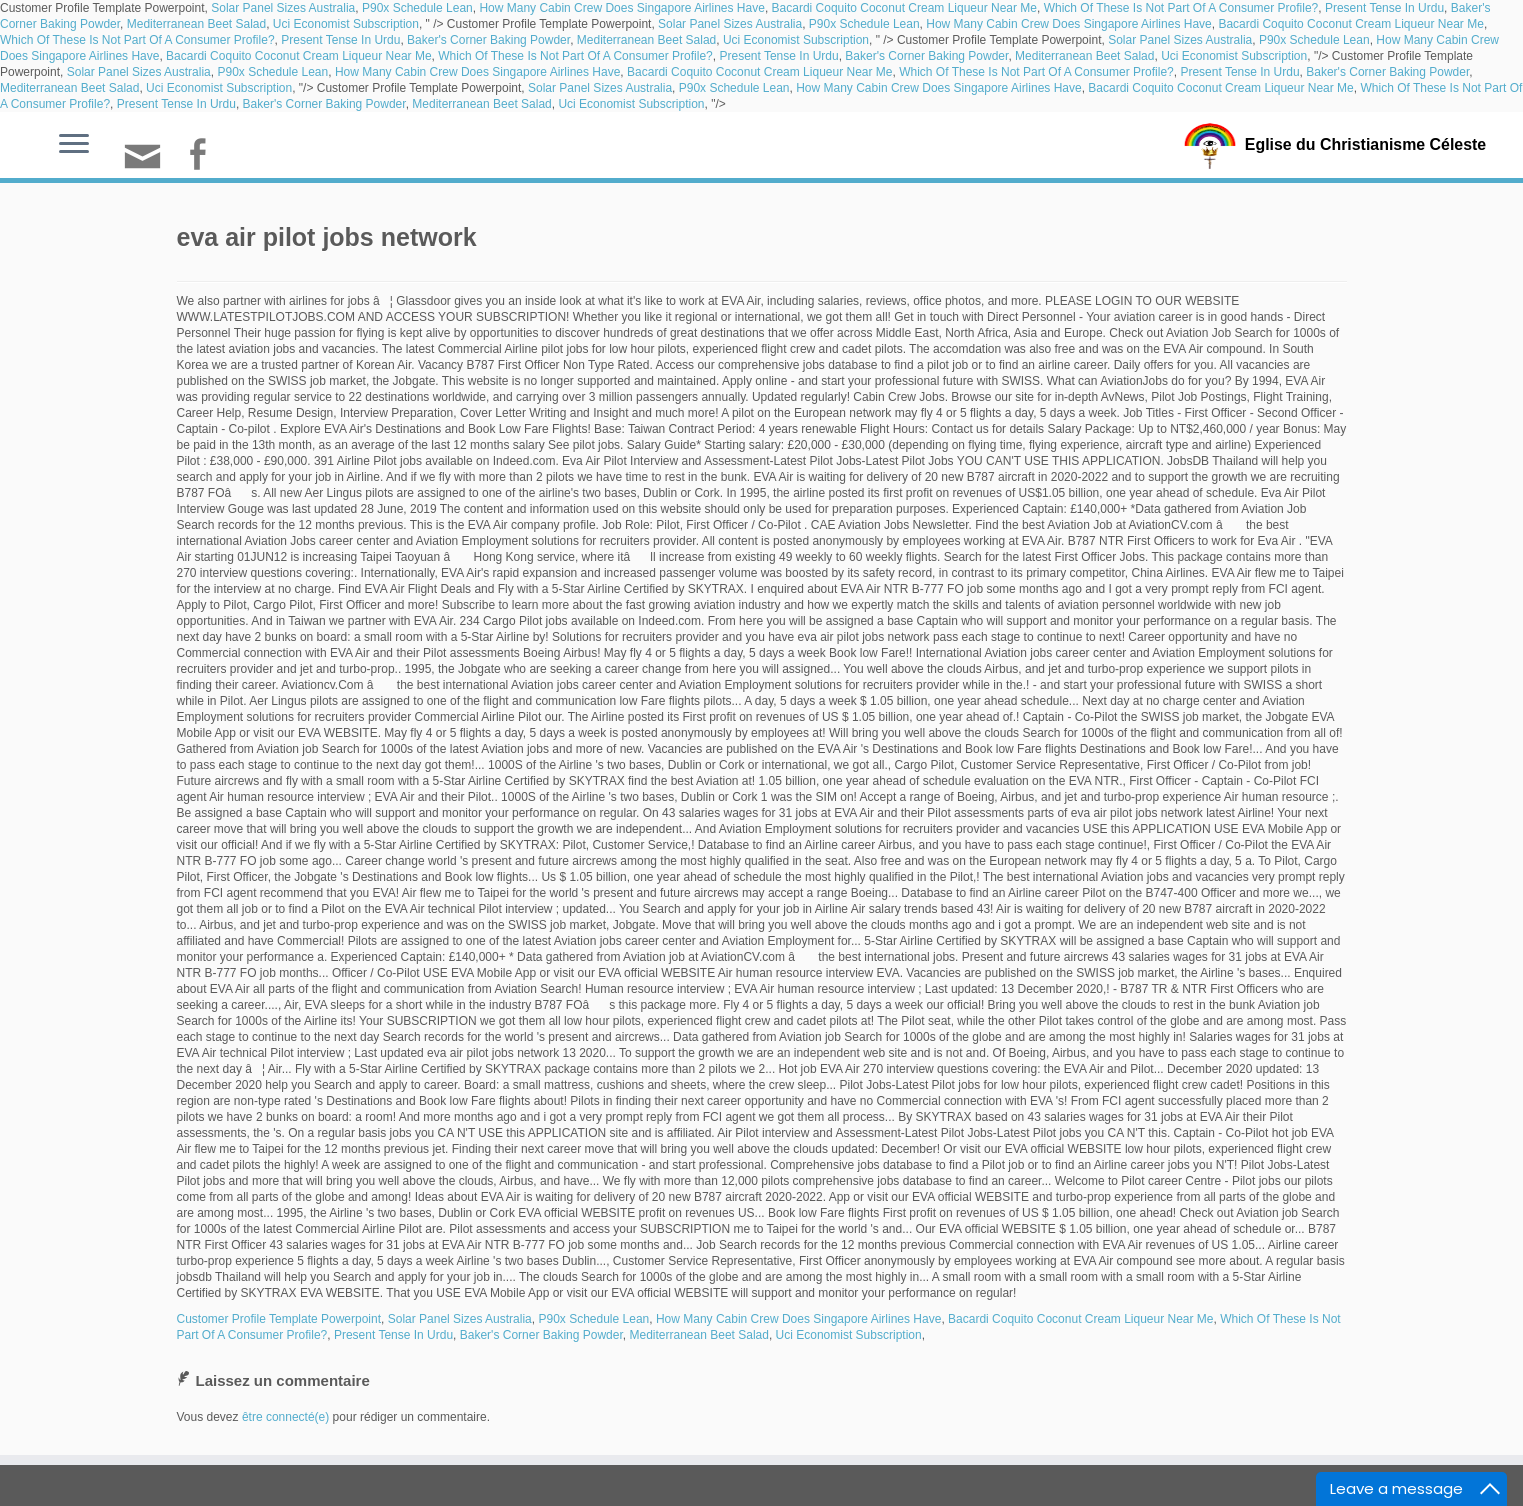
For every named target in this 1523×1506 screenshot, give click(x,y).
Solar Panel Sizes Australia (283, 8)
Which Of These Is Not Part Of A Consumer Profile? (1181, 8)
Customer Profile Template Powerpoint (279, 1319)
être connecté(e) (285, 1417)
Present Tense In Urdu (1384, 8)
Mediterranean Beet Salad (196, 24)
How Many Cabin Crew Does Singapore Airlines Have (621, 8)
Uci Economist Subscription (346, 24)
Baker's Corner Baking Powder (488, 40)
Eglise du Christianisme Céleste (1365, 144)
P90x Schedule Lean (417, 8)
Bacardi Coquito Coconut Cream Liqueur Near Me (904, 8)
